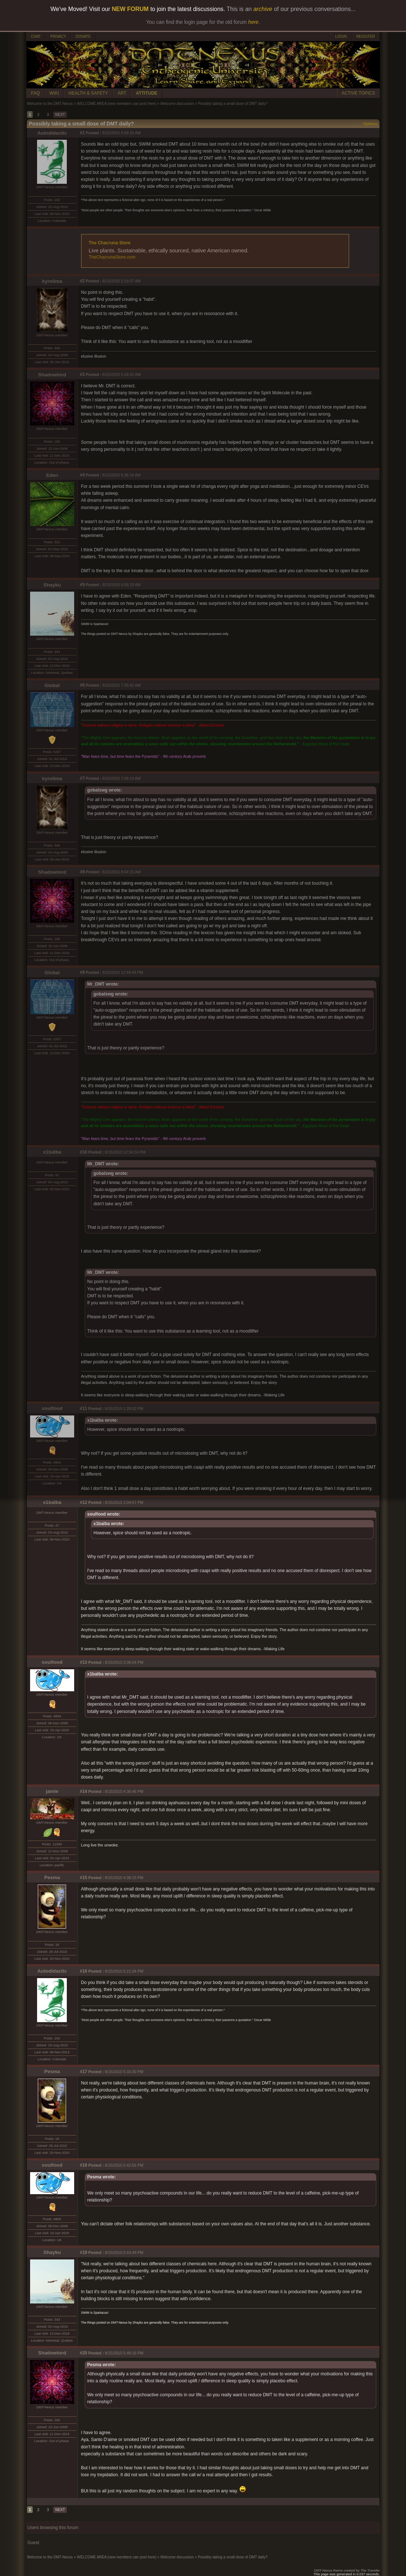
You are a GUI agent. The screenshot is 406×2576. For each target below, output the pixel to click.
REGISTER (365, 36)
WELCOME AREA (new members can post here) (116, 104)
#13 (83, 1662)
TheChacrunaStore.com (112, 257)
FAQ (35, 93)
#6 (82, 685)
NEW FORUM (130, 9)
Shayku (52, 585)
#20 (83, 2353)
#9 (82, 972)
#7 (82, 778)
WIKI (54, 93)
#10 (83, 1152)
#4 (82, 475)
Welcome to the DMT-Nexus (50, 104)
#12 (83, 1502)
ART (121, 93)
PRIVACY (58, 36)
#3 (82, 374)
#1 (82, 132)
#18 (83, 2165)
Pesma (52, 1877)
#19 (83, 2252)
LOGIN (341, 36)
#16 (83, 1971)
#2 (82, 281)
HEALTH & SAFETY (88, 93)
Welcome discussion (177, 104)
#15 (83, 1877)
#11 (83, 1408)
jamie (52, 1791)
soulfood (52, 1408)
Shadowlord (52, 374)
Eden (52, 475)
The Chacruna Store (110, 242)
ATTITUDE (146, 93)
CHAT (36, 36)
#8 (82, 871)
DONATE (83, 36)
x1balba (52, 1152)
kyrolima (52, 281)
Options (370, 124)
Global (51, 685)
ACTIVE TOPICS (358, 93)
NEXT (60, 115)
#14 (83, 1791)
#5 (82, 584)
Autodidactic (52, 133)
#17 (83, 2071)
